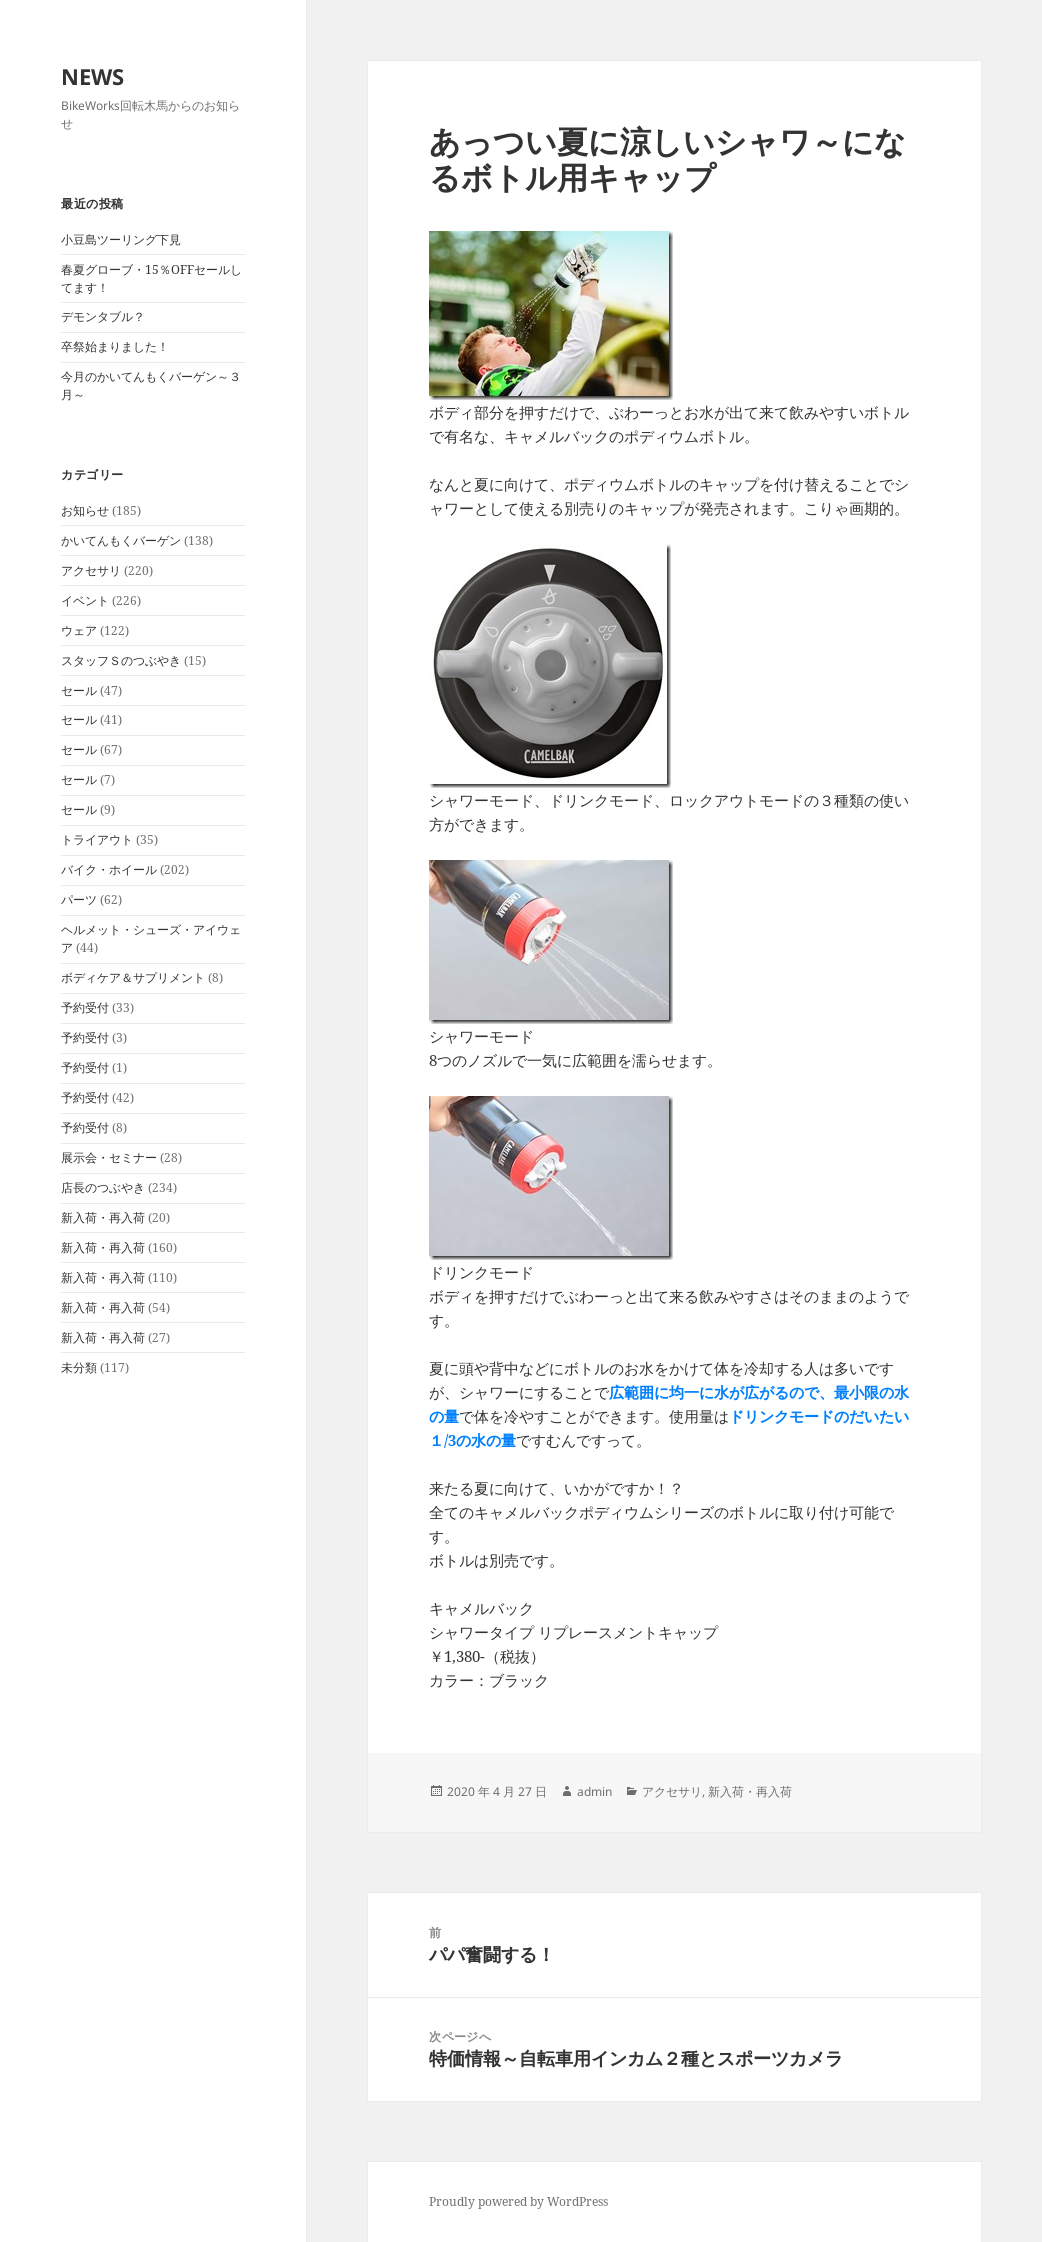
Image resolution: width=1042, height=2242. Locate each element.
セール (79, 690)
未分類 (79, 1367)
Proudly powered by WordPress (518, 2201)
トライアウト (97, 839)
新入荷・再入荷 (103, 1217)
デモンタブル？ (103, 316)
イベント (85, 600)
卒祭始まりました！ (115, 346)
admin (594, 1791)
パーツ (79, 899)
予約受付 (85, 1007)
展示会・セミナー (109, 1157)
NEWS (92, 76)
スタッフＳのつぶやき (121, 660)
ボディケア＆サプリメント (133, 977)
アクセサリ (91, 570)
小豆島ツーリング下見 (121, 239)
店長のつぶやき (103, 1187)
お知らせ (85, 510)
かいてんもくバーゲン (121, 540)
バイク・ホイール (109, 869)
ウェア (79, 630)
